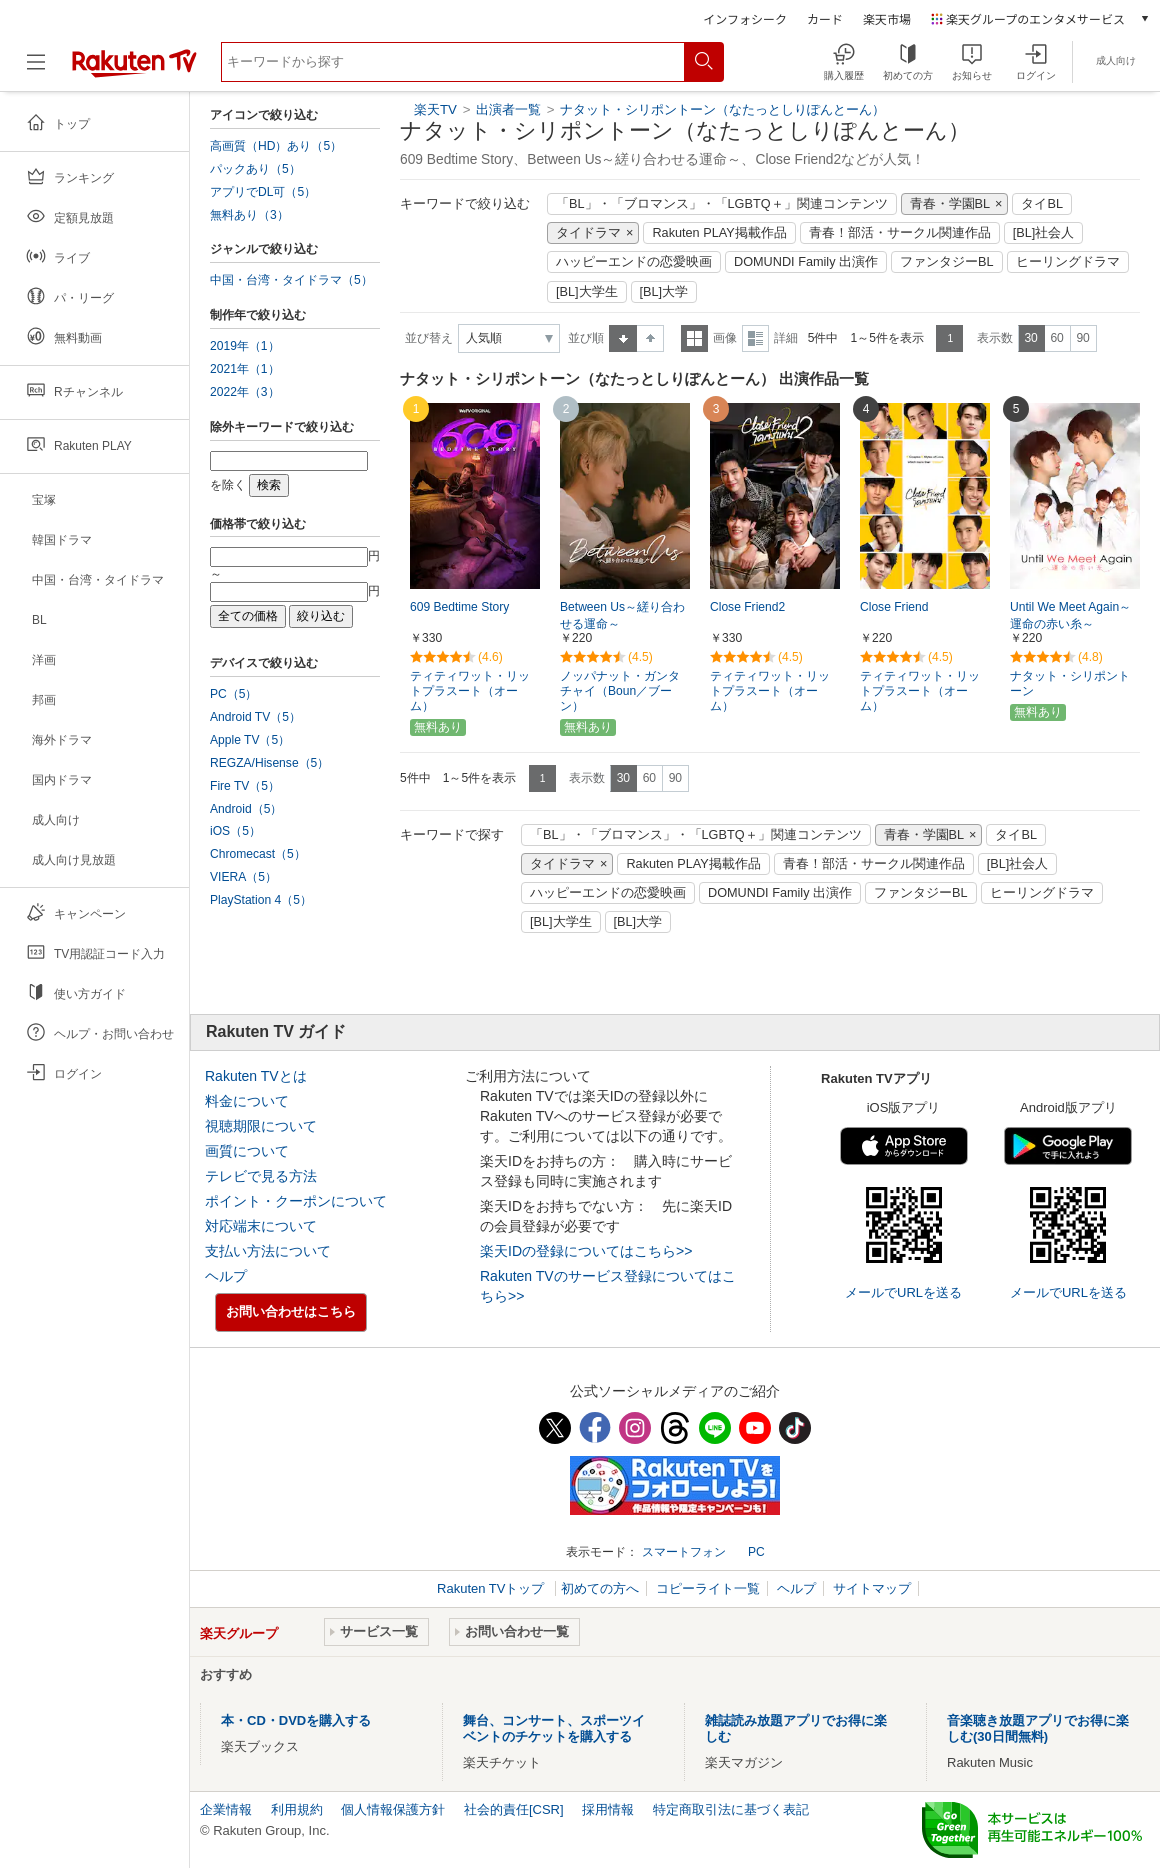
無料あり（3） (249, 215)
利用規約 (297, 1809)
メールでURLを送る (903, 1292)
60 (1056, 338)
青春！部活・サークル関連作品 (900, 233)
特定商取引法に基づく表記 (731, 1809)
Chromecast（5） (258, 854)
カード (825, 18)
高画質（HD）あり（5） (276, 146)
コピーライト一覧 (708, 1588)
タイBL (1042, 204)
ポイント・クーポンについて (296, 1201)
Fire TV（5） (245, 786)
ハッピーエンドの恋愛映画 (634, 262)
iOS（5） (235, 831)
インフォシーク (745, 18)
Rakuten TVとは (256, 1076)
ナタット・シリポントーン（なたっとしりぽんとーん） (722, 109)
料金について (247, 1101)
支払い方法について (268, 1251)
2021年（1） (245, 369)
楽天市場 (887, 18)
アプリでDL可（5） (263, 192)
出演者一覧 (508, 109)
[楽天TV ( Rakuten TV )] (134, 69)
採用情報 (608, 1809)
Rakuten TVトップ (492, 1588)
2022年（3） (245, 392)
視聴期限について (261, 1126)
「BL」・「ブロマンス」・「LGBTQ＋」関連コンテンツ (722, 204)
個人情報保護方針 (393, 1809)
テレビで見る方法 (261, 1176)
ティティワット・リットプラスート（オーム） (470, 691)
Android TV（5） (255, 717)
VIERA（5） (243, 877)
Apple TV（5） (250, 740)
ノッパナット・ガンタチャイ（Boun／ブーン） (620, 691)
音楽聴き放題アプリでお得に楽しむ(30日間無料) (1038, 1728)
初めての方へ (600, 1588)
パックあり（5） (255, 169)
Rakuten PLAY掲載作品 (719, 233)
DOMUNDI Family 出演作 (806, 262)
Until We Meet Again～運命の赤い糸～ (1070, 615)
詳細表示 (755, 338)
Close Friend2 (747, 607)
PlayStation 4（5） (261, 900)
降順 (650, 338)
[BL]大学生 (587, 292)
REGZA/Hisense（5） (269, 763)
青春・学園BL (950, 204)
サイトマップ (872, 1588)
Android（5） (246, 809)
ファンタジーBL (947, 262)
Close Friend (894, 607)
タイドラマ (588, 233)
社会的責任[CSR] (514, 1809)
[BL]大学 (664, 292)
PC (756, 1552)
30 (1030, 338)
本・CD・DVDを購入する (296, 1720)
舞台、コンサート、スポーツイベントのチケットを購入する (554, 1728)
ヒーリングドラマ (1068, 262)
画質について (247, 1151)
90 (1082, 338)
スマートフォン (684, 1552)
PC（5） (234, 694)
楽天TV (435, 109)
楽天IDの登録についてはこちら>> (586, 1251)
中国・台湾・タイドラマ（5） (291, 280)
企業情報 (226, 1809)
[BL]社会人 (1044, 233)
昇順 (623, 338)
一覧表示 (694, 338)
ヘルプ (226, 1276)
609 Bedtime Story (459, 607)
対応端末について (261, 1226)
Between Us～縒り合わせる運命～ (622, 615)
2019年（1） (245, 346)
